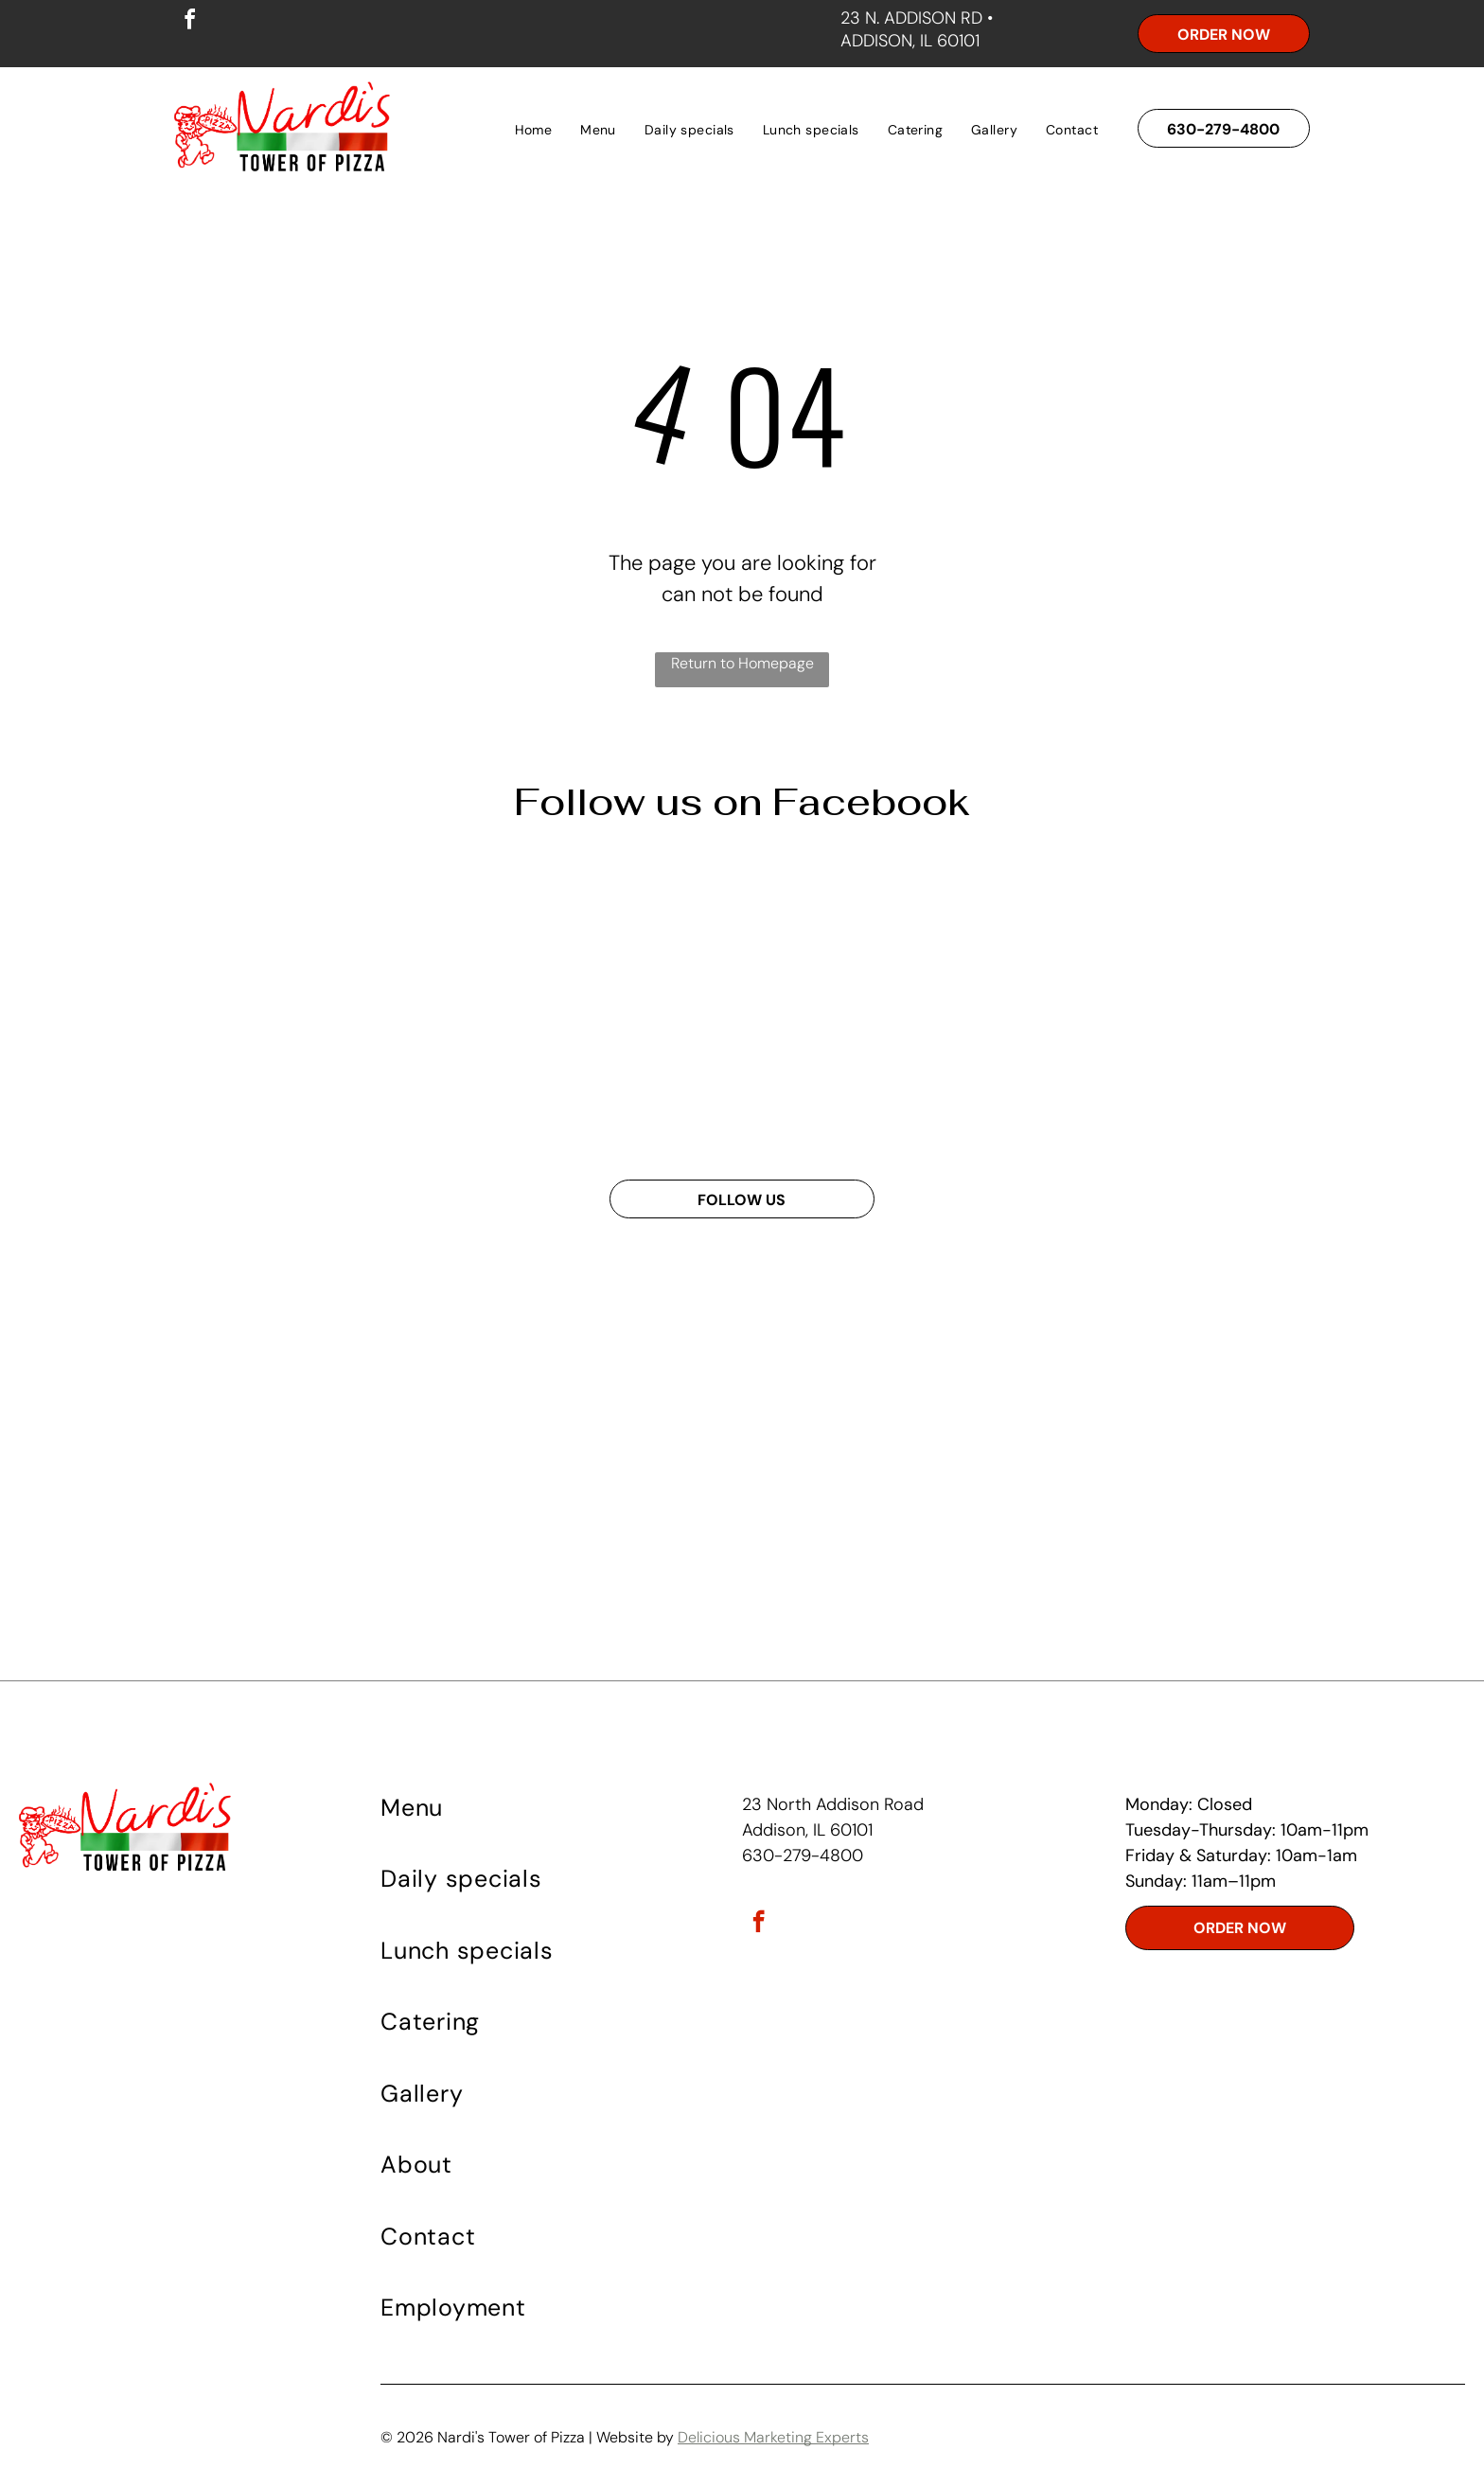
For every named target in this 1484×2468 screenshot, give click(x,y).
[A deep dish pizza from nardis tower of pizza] (1161, 1004)
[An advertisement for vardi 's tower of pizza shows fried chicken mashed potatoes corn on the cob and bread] (323, 1004)
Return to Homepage (742, 663)
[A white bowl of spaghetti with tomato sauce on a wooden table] (881, 1004)
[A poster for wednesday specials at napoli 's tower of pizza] (602, 1004)
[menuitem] (534, 130)
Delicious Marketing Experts (773, 2437)
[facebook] (189, 22)
